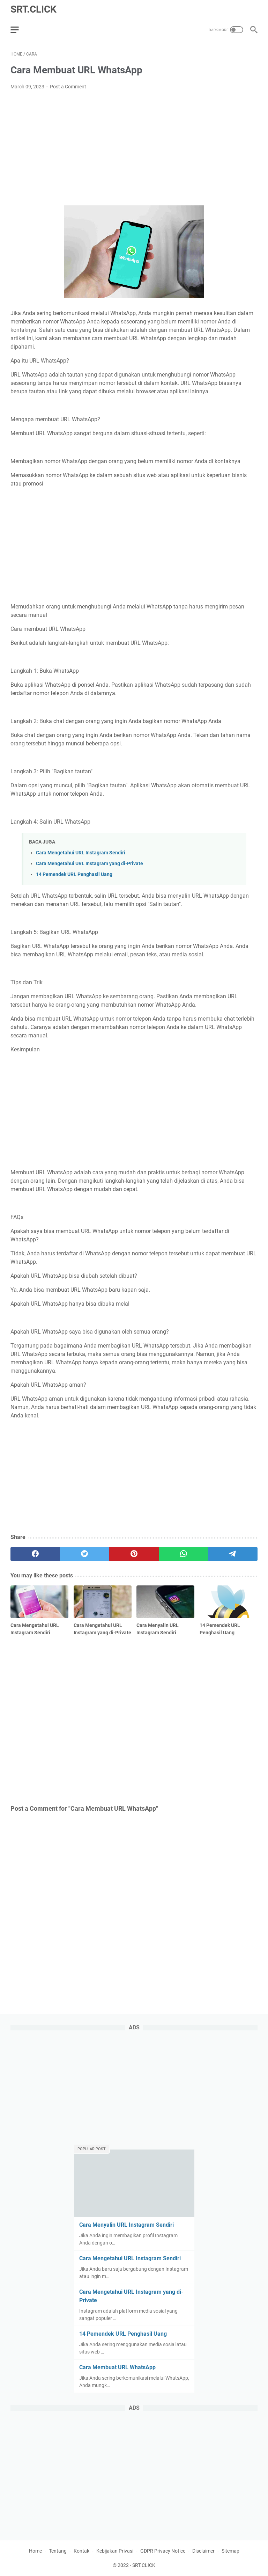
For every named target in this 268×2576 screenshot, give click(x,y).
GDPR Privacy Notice (162, 2551)
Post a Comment (68, 86)
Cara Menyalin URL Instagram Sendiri (126, 2224)
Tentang (58, 2551)
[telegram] (233, 1554)
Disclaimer (203, 2551)
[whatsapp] (183, 1554)
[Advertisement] (134, 148)
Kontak (81, 2551)
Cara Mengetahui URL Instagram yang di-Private (89, 864)
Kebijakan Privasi (114, 2551)
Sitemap (230, 2551)
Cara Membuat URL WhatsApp (117, 2367)
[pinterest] (134, 1554)
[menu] (18, 29)
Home (35, 2551)
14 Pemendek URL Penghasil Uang (74, 874)
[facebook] (35, 1554)
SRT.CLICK (33, 9)
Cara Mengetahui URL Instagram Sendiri (80, 853)
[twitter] (85, 1554)
